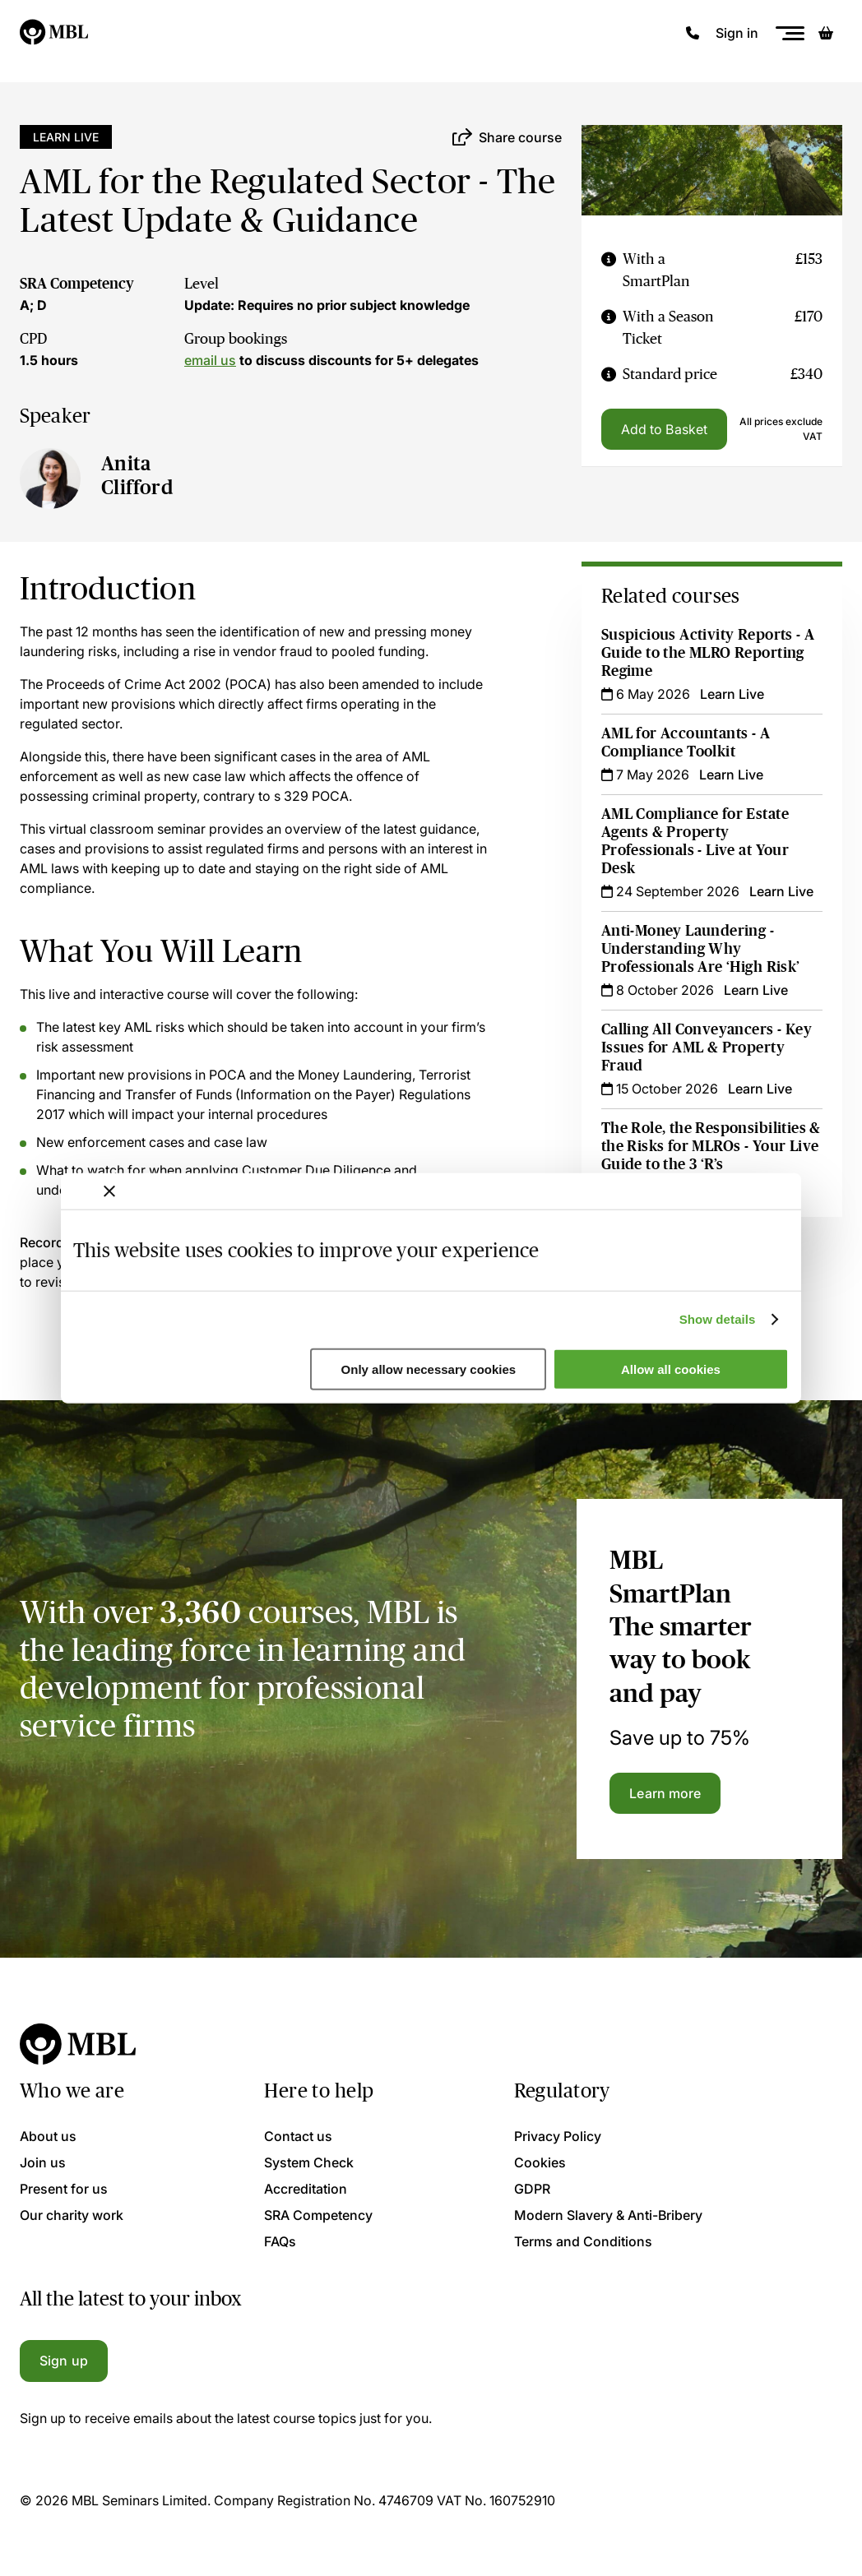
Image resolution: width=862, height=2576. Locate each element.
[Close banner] (109, 1190)
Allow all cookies (671, 1369)
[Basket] (825, 32)
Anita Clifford (137, 475)
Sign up (63, 2360)
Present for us (64, 2189)
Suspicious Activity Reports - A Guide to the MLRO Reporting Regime (708, 653)
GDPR (532, 2189)
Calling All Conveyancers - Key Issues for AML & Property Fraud (706, 1047)
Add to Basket (664, 429)
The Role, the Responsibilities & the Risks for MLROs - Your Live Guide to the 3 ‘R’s (711, 1146)
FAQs (280, 2241)
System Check (309, 2162)
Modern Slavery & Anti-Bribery (608, 2215)
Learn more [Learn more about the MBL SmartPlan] (665, 1793)
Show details (717, 1319)
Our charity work (71, 2215)
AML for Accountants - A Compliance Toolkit (685, 742)
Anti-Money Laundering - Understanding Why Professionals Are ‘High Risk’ (700, 949)
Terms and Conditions (583, 2241)
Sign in (737, 33)
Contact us (298, 2136)
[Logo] (55, 33)
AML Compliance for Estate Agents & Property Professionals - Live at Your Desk (695, 841)
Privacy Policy (557, 2136)
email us (210, 360)
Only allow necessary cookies (429, 1369)
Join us (43, 2162)
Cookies (540, 2162)
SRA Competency (77, 283)
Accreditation (305, 2189)
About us (48, 2136)
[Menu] (789, 33)
